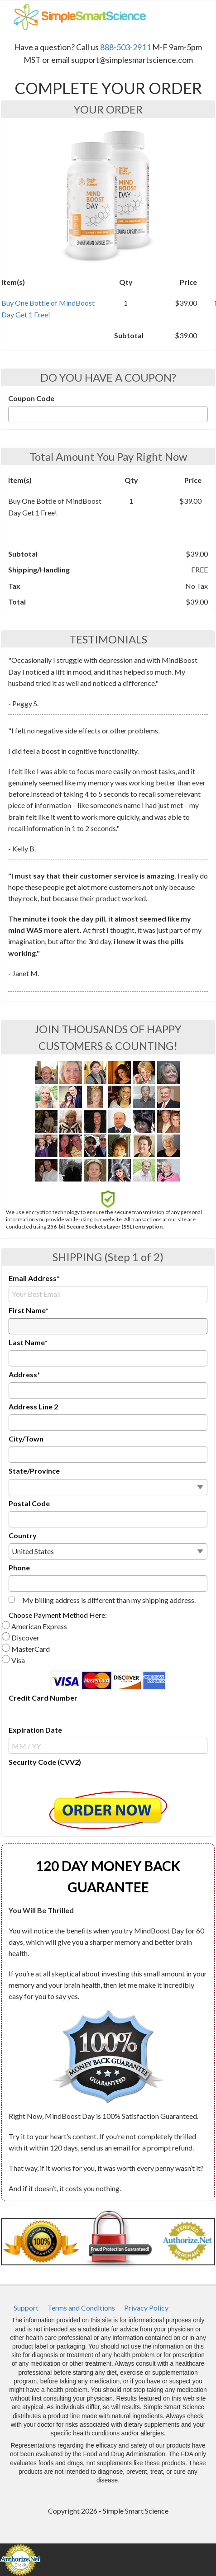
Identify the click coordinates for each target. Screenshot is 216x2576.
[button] (108, 1810)
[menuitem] (26, 2307)
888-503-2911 (125, 47)
